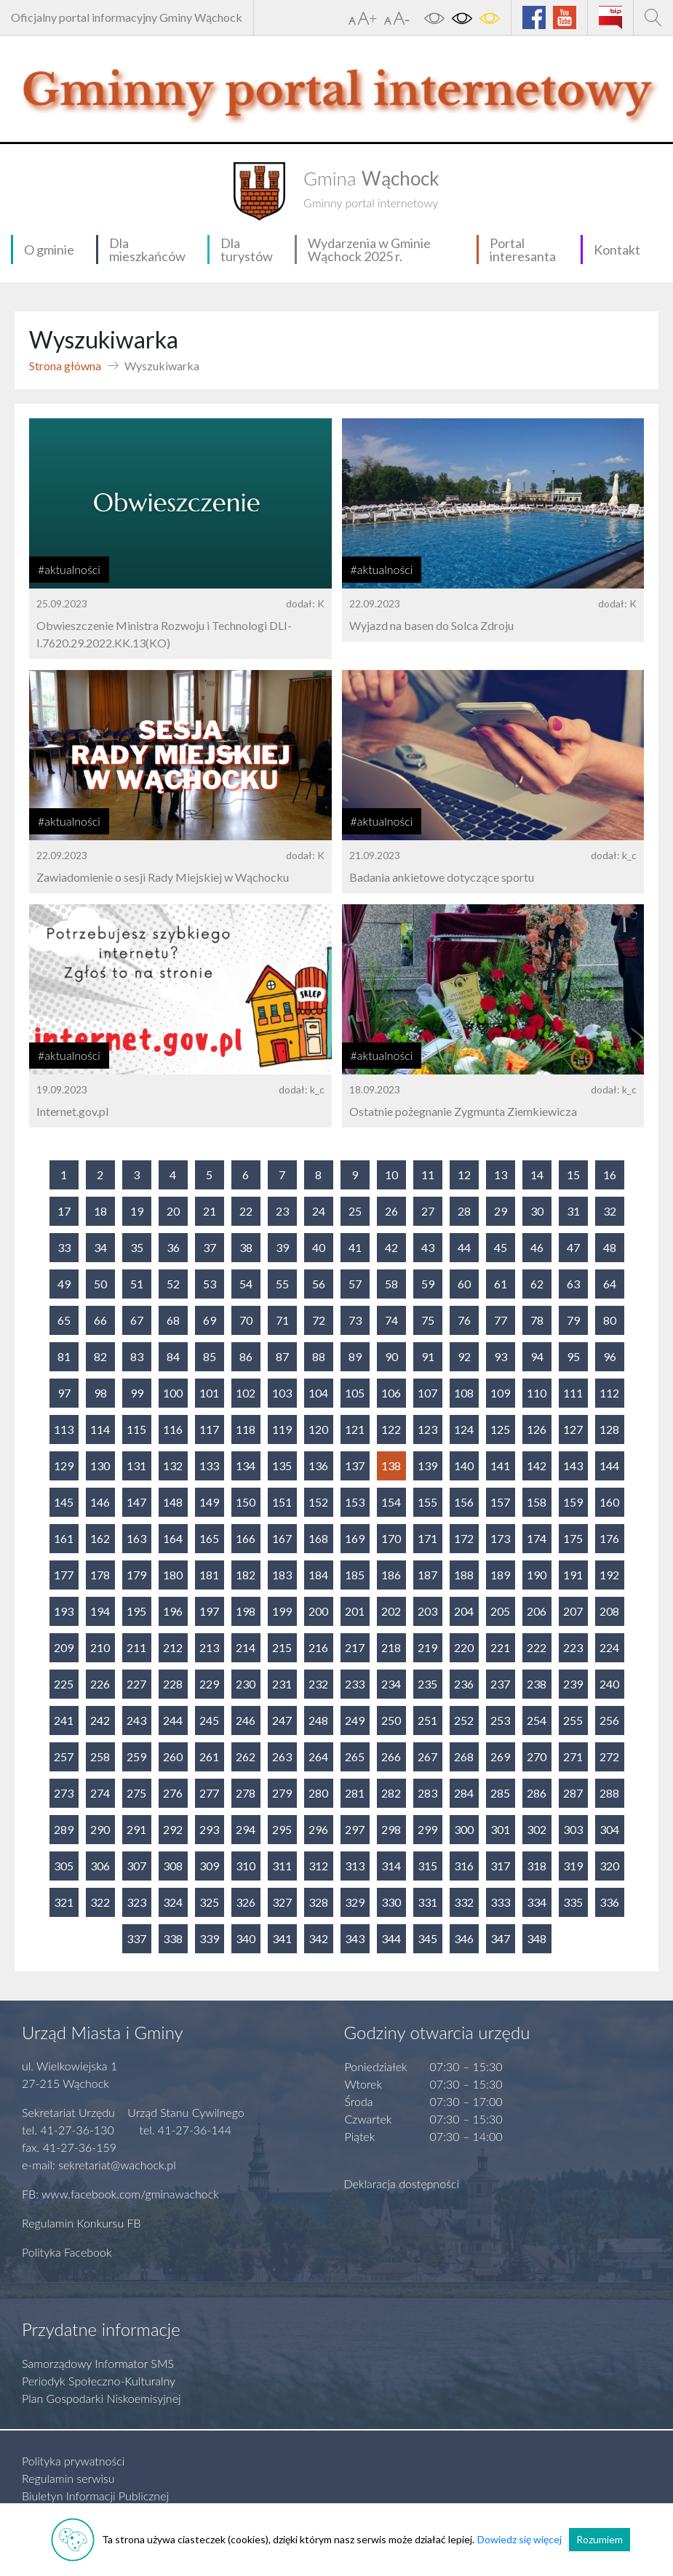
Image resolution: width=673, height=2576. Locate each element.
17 (64, 1211)
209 (63, 1647)
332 (464, 1902)
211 (136, 1647)
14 (536, 1174)
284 (464, 1793)
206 (536, 1611)
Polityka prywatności (73, 2461)
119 (282, 1429)
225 (63, 1684)
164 (173, 1538)
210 (100, 1647)
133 (209, 1465)
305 (63, 1866)
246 (245, 1720)
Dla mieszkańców (147, 249)
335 (573, 1902)
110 (536, 1393)
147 (136, 1502)
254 (536, 1720)
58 (391, 1284)
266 (391, 1756)
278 (245, 1793)
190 (536, 1575)
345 (427, 1938)
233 (355, 1684)
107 (427, 1393)
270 (536, 1756)
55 (282, 1284)
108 (464, 1393)
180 (173, 1575)
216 (318, 1647)
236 (464, 1684)
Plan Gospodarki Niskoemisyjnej (101, 2398)
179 (136, 1575)
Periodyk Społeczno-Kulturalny (98, 2381)
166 (245, 1538)
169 (355, 1538)
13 (500, 1174)
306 (100, 1866)
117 (209, 1429)
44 (464, 1247)
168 (318, 1538)
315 (427, 1866)
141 (500, 1465)
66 (100, 1320)
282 (391, 1793)
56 (318, 1284)
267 (427, 1756)
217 (355, 1647)
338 (173, 1938)
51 (136, 1284)
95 (573, 1356)
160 (609, 1502)
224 (609, 1647)
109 (500, 1393)
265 (355, 1756)
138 (391, 1465)
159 (573, 1502)
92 (464, 1356)
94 (536, 1356)
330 (391, 1902)
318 (536, 1866)
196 (173, 1611)
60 (464, 1284)
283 (427, 1793)
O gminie (49, 249)
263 (282, 1756)
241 (63, 1720)
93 (500, 1356)
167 (282, 1538)
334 (536, 1902)
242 (100, 1720)
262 (245, 1756)
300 (464, 1829)
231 (282, 1684)
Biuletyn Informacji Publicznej (95, 2496)
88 (318, 1356)
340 (245, 1938)
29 (500, 1211)
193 (63, 1611)
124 (464, 1429)
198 (245, 1611)
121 (355, 1429)
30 (536, 1211)
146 (100, 1502)
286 (536, 1793)
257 (63, 1756)
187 (427, 1575)
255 (573, 1720)
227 (136, 1684)
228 (173, 1684)
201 (355, 1611)
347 (500, 1938)
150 (245, 1502)
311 (282, 1866)
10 (391, 1174)
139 (427, 1465)
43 (427, 1247)
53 (209, 1284)
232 (318, 1684)
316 (464, 1866)
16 (609, 1174)
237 (500, 1684)
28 (464, 1211)
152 (318, 1502)
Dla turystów (246, 249)
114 (100, 1429)
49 (64, 1284)
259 (136, 1756)
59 (427, 1284)
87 (282, 1356)
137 (355, 1465)
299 (427, 1829)
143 (573, 1465)
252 (464, 1720)
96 (609, 1356)
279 (282, 1793)
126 (536, 1429)
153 (355, 1502)
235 (427, 1684)
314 (391, 1866)
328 (318, 1902)
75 (427, 1320)
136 (318, 1465)
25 (355, 1211)
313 (355, 1866)
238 (536, 1684)
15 (573, 1174)
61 (500, 1284)
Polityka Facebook (67, 2252)
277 (209, 1793)
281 (355, 1793)
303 (573, 1829)
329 (355, 1902)
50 (100, 1284)
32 (609, 1211)
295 (282, 1829)
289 (63, 1829)
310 (245, 1866)
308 (173, 1866)
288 (609, 1793)
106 (391, 1393)
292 (173, 1829)
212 (173, 1647)
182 (245, 1575)
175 (573, 1538)
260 (173, 1756)
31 (573, 1211)
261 (209, 1756)
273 (63, 1793)
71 (282, 1320)
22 (245, 1211)
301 (500, 1829)
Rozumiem (599, 2539)
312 (318, 1866)
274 (100, 1793)
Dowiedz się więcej (519, 2539)
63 (573, 1284)
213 (209, 1647)
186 (391, 1575)
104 (318, 1393)
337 (136, 1938)
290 (100, 1829)
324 (173, 1902)
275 (136, 1793)
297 (355, 1829)
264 (318, 1756)
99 (136, 1393)
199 (282, 1611)
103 (282, 1393)
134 (245, 1465)
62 (536, 1284)
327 (282, 1902)
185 (355, 1575)
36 (173, 1247)
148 (173, 1502)
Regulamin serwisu (68, 2478)
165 (209, 1538)
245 (209, 1720)
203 (427, 1611)
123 (427, 1429)
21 (209, 1211)
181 (209, 1575)
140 (464, 1465)
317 (500, 1866)
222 (536, 1647)
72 (318, 1320)
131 (136, 1465)
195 (136, 1611)
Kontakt (617, 249)
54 (245, 1284)
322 (100, 1902)
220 (464, 1647)
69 (209, 1320)
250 (391, 1720)
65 (64, 1320)
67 (136, 1320)
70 (245, 1320)
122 (391, 1429)
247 (282, 1720)
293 (209, 1829)
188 (464, 1575)
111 (573, 1393)
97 (64, 1393)
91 (427, 1356)
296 (318, 1829)
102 (245, 1393)
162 (100, 1538)
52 (173, 1284)
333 (500, 1902)
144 (609, 1465)
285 (500, 1793)
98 (100, 1393)
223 (573, 1647)
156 (464, 1502)
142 (536, 1465)
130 (100, 1465)
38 (245, 1247)
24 (318, 1211)
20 (173, 1211)
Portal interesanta (523, 249)
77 (500, 1320)
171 (427, 1538)
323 (136, 1902)
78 (536, 1320)
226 (100, 1684)
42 (391, 1247)
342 (318, 1938)
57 (355, 1284)
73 (355, 1320)
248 (318, 1720)
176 (609, 1538)
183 (282, 1575)
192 (609, 1575)
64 (609, 1284)
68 (173, 1320)
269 (500, 1756)
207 (573, 1611)
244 (173, 1720)
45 (500, 1247)
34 (100, 1247)
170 (391, 1538)
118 (245, 1429)
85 (209, 1356)
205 (500, 1611)
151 (282, 1502)
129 (63, 1465)
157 (500, 1502)
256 (609, 1720)
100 (173, 1393)
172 (464, 1538)
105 (355, 1393)
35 (136, 1247)
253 (500, 1720)
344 (391, 1938)
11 (427, 1174)
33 (64, 1247)
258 (100, 1756)
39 (282, 1247)
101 (209, 1393)
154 (391, 1502)
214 (245, 1647)
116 (173, 1429)
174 (536, 1538)
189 (500, 1575)
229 (209, 1684)
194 (100, 1611)
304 (609, 1829)
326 (245, 1902)
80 (609, 1320)
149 (209, 1502)
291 (136, 1829)
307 (136, 1866)
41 (355, 1247)
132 (173, 1465)
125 (500, 1429)
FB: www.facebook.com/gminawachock (120, 2194)
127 (573, 1429)
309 (209, 1866)
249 (355, 1720)
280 (318, 1793)
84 (173, 1356)
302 (536, 1829)
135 (282, 1465)
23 (282, 1211)
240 (609, 1684)
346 (464, 1938)
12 (464, 1174)
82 (100, 1356)
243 (136, 1720)
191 (573, 1575)
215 (282, 1647)
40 (318, 1247)
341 (282, 1938)
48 (609, 1247)
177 (63, 1575)
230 (245, 1684)
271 (573, 1756)
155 (427, 1502)
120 (318, 1429)
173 (500, 1538)
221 (500, 1647)
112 (609, 1393)
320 (609, 1866)
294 (245, 1829)
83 (136, 1356)
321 (63, 1902)
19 (136, 1211)
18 (100, 1211)
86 (245, 1356)
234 (391, 1684)
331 (427, 1902)
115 (136, 1429)
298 (391, 1829)
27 (427, 1211)
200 (318, 1611)
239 (573, 1684)
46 (536, 1247)
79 (573, 1320)
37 (209, 1247)
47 (573, 1247)
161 (63, 1538)
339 (209, 1938)
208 (609, 1611)
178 (100, 1575)
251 (427, 1720)
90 (391, 1356)
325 (209, 1902)
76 (464, 1320)
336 (609, 1902)
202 (391, 1611)
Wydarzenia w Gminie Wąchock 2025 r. (369, 249)
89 (355, 1356)
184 (318, 1575)
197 (209, 1611)
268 (464, 1756)
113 (63, 1429)
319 (573, 1866)
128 (609, 1429)
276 (173, 1793)
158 (536, 1502)
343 (355, 1938)
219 (427, 1647)
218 (391, 1647)
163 (136, 1538)
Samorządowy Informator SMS (98, 2363)
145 (63, 1502)
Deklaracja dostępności (402, 2183)
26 (391, 1211)
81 (64, 1356)
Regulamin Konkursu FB (81, 2223)
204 (464, 1611)
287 (573, 1793)
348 (536, 1938)
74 (391, 1320)
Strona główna (65, 365)
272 (609, 1756)
